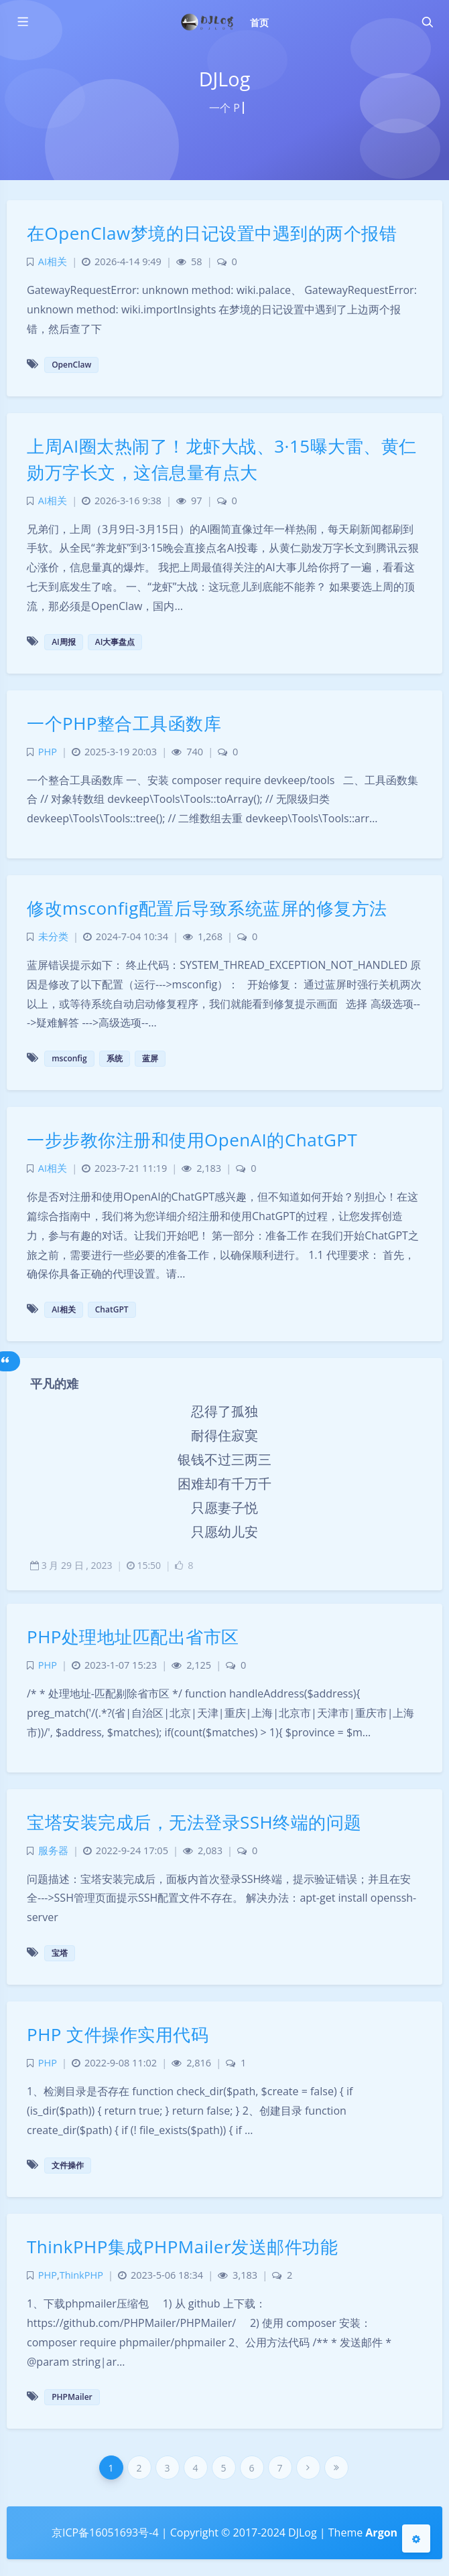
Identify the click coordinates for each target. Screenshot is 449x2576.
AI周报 (64, 642)
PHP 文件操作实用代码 (117, 2034)
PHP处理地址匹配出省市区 (133, 1636)
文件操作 (68, 2165)
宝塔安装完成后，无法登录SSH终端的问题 (194, 1822)
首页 (259, 22)
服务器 (53, 1850)
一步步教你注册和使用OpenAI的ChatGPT (192, 1140)
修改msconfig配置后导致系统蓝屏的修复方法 (207, 908)
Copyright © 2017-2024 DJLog (243, 2532)
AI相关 (52, 261)
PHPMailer (72, 2397)
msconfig (69, 1058)
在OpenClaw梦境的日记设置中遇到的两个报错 (212, 233)
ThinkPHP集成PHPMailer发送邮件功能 (182, 2246)
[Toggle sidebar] (22, 22)
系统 (115, 1058)
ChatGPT (112, 1309)
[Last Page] (336, 2467)
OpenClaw (71, 364)
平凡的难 (54, 1383)
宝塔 (60, 1953)
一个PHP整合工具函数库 (124, 723)
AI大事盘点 (115, 642)
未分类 (53, 936)
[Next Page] (308, 2467)
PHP (47, 751)
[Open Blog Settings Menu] (416, 2538)
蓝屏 (150, 1058)
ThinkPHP (81, 2275)
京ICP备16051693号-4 (105, 2532)
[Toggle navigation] (426, 22)
